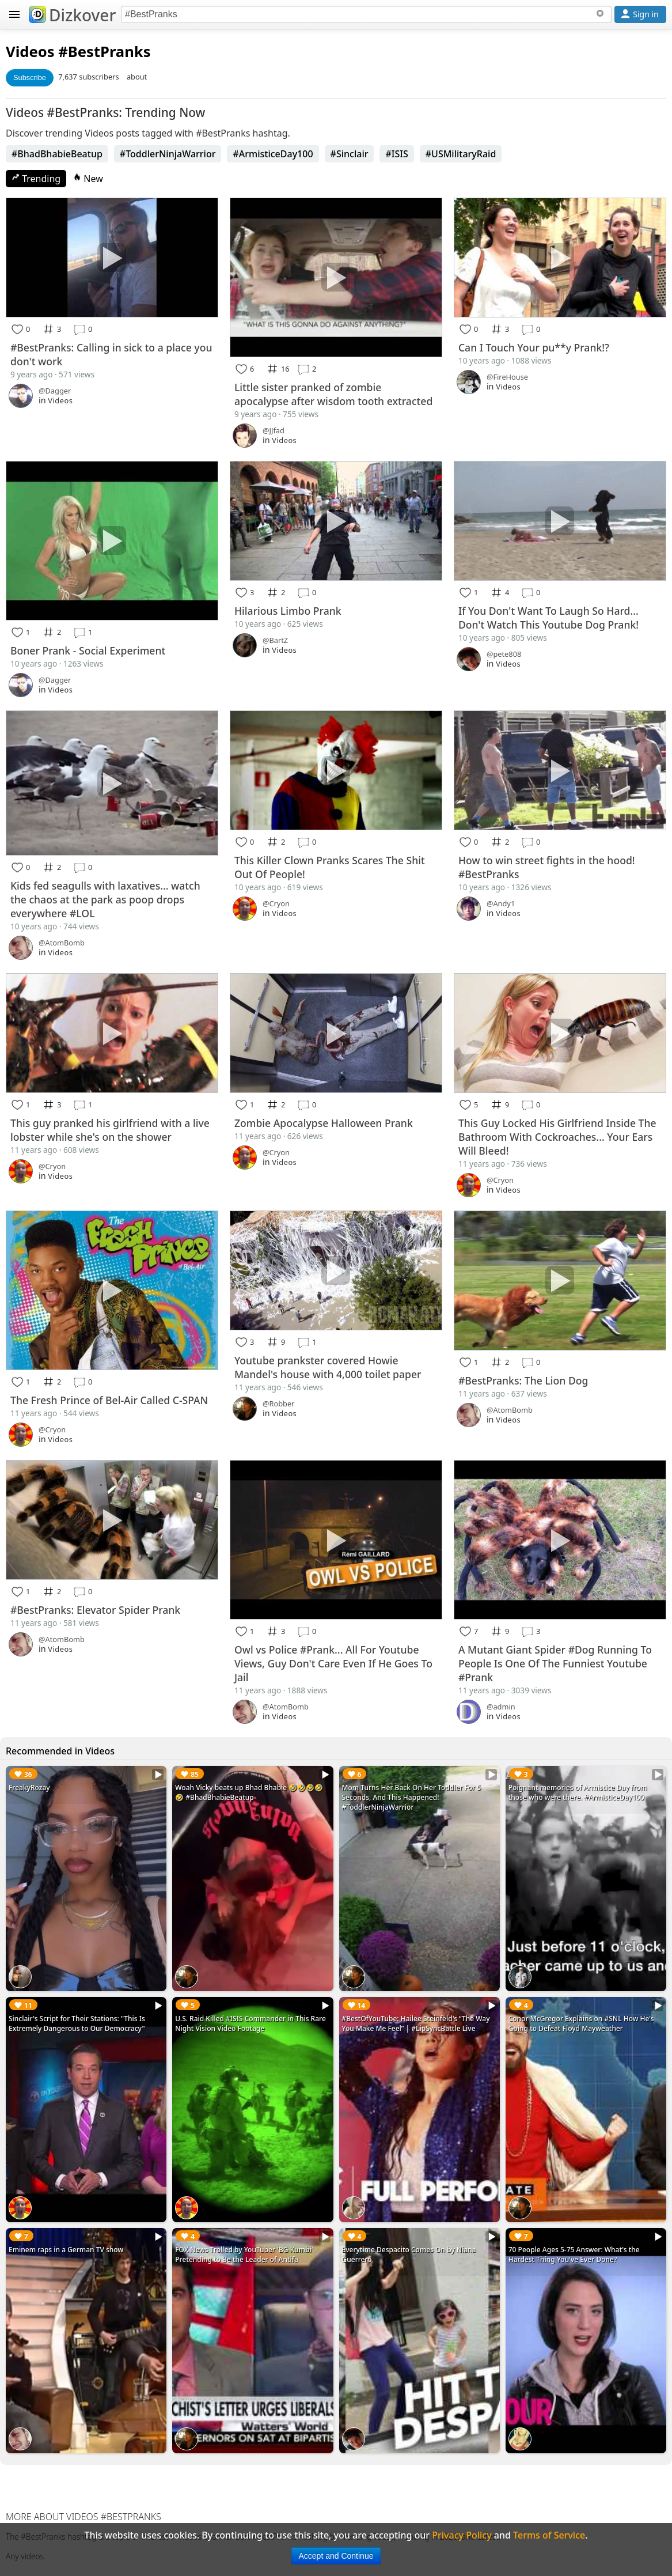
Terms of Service (549, 2535)
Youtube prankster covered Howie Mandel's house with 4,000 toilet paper (328, 1367)
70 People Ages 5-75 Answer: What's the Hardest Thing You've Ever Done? (574, 2254)
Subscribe (29, 77)
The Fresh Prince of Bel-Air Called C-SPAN (109, 1400)
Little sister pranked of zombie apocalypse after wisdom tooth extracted (333, 394)
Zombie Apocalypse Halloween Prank (323, 1123)
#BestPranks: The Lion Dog (523, 1380)
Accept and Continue (336, 2555)
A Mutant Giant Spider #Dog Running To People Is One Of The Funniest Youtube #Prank (555, 1663)
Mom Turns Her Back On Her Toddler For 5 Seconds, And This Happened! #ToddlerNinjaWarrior (411, 1797)
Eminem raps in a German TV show (66, 2250)
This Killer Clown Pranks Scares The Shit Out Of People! (329, 867)
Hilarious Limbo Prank (287, 611)
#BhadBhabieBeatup (57, 153)
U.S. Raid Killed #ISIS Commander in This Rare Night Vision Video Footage (250, 2023)
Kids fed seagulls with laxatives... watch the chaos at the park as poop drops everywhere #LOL (105, 899)
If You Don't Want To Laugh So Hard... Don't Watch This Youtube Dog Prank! (548, 617)
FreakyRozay (29, 1787)
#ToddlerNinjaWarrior (168, 153)
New (88, 178)
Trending (36, 178)
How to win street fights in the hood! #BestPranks (546, 867)
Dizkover (72, 15)
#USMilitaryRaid (461, 153)
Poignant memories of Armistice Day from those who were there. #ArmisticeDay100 (577, 1792)
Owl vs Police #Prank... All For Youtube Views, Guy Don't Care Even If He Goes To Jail (333, 1663)
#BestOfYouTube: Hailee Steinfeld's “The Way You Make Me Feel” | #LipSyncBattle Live (416, 2023)
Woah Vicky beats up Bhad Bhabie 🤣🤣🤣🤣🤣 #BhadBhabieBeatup (249, 1792)
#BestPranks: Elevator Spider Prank (95, 1610)
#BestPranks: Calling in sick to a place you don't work (111, 354)
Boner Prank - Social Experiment (87, 650)
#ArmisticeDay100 (273, 153)
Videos (30, 51)
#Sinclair (350, 153)
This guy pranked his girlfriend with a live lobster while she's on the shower (110, 1130)
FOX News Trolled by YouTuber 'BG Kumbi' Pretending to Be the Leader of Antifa (244, 2254)
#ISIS (396, 153)
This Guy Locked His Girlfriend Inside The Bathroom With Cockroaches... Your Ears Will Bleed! (557, 1137)
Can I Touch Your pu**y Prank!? (533, 347)
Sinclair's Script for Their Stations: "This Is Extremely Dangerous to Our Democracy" (77, 2023)
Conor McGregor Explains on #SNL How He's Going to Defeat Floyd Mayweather (581, 2023)
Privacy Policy (461, 2535)
